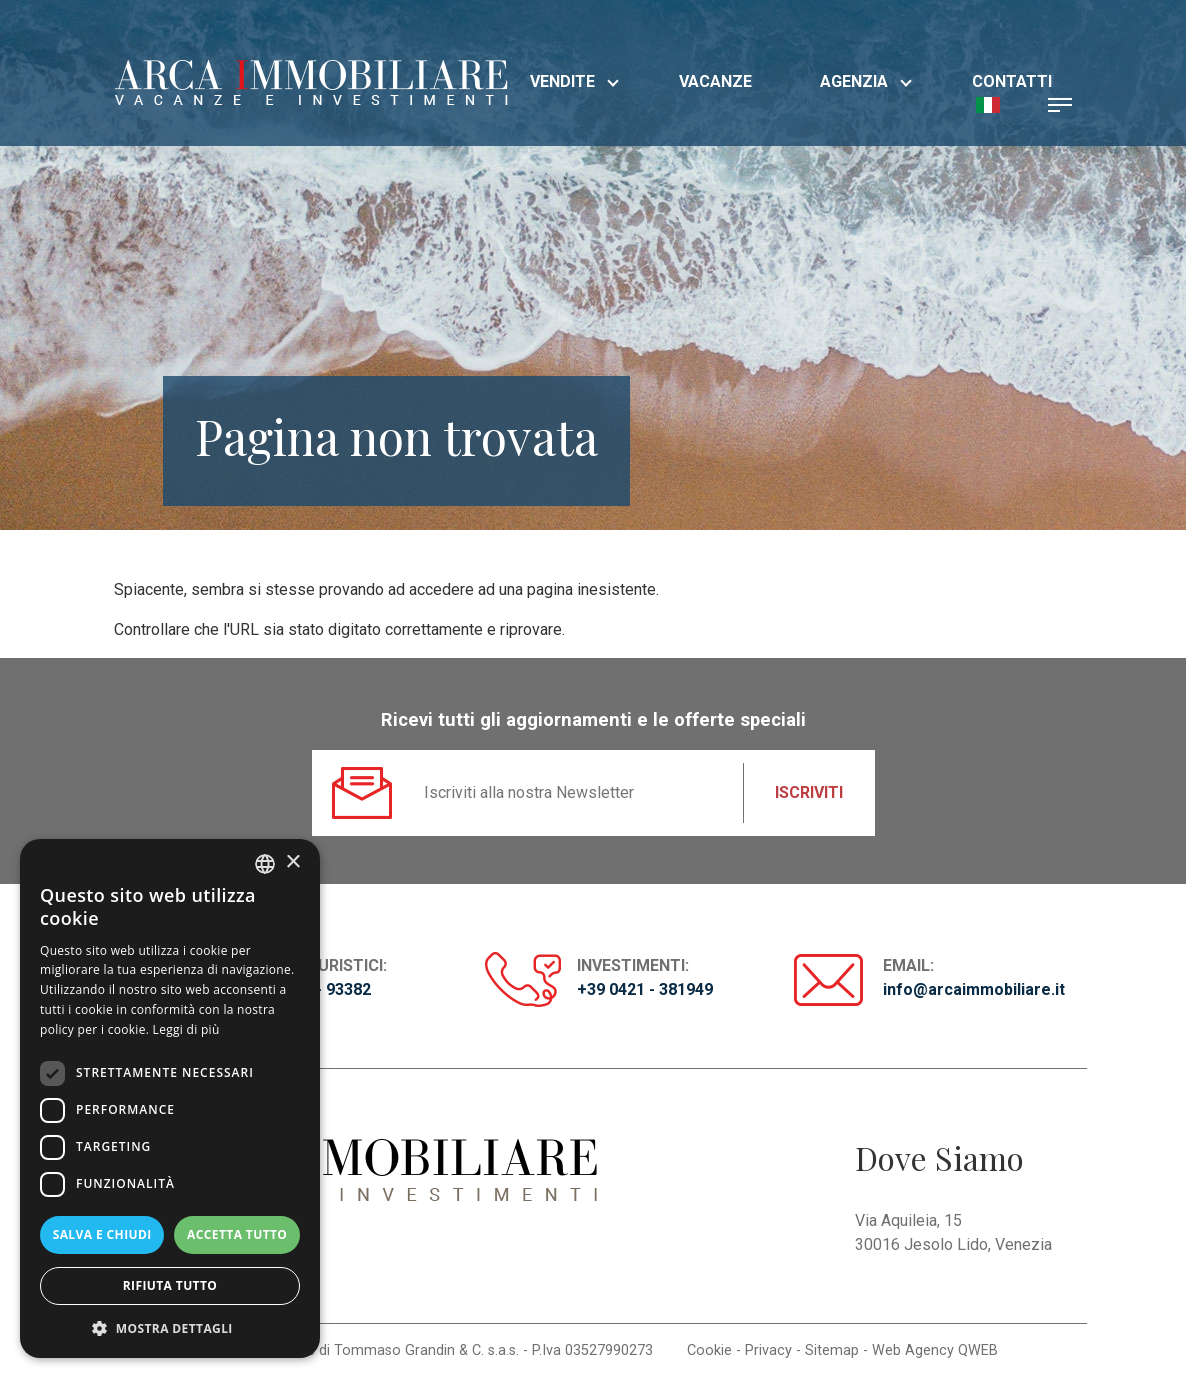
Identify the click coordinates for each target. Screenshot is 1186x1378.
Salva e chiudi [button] (102, 1234)
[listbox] (265, 864)
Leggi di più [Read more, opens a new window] (186, 1029)
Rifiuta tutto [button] (170, 1285)
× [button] (292, 862)
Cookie (709, 1350)
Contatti (1012, 81)
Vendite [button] (574, 81)
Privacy (768, 1350)
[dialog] (170, 1098)
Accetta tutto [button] (237, 1234)
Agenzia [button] (866, 81)
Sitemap (832, 1350)
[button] (988, 103)
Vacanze (715, 81)
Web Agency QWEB (935, 1350)
